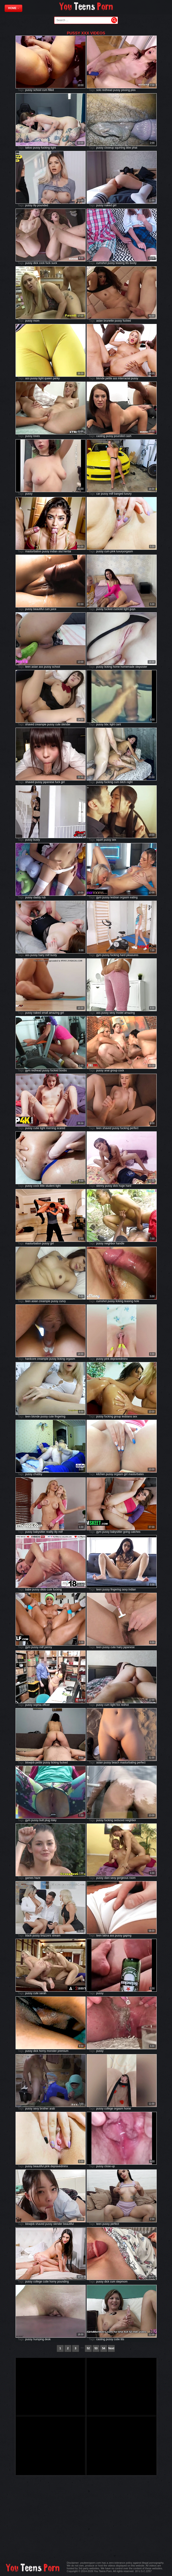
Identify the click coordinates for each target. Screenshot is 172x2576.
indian (54, 551)
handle (120, 1243)
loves (36, 436)
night (130, 782)
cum (44, 90)
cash (128, 436)
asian (99, 320)
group (113, 1070)
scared (61, 1128)
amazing (54, 1012)
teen (28, 666)
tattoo (28, 147)
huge (122, 1185)
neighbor (109, 1243)
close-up (109, 2166)
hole (136, 1301)
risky (54, 1820)
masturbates (136, 1474)
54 (103, 2348)
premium (63, 2051)
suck (54, 263)
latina (105, 1935)
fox (118, 1704)
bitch (123, 782)
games (29, 1878)
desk (48, 2339)
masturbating (128, 1762)
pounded (42, 205)
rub (43, 897)
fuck (48, 263)
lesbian (114, 897)
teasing (120, 263)
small (45, 1012)
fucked (127, 320)
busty (36, 839)
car (98, 493)
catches (135, 1531)
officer (46, 1704)
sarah (42, 1993)
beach (115, 1762)
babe (28, 1589)
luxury (128, 493)
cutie (36, 1128)
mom (36, 320)
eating (134, 897)
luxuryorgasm (124, 551)
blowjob (30, 1762)
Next (111, 2348)
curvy (62, 1301)
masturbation (33, 551)
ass (27, 378)
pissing (125, 90)
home (116, 666)
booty (133, 263)
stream (56, 1935)
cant (118, 724)
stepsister (141, 666)
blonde (100, 378)
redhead (107, 90)
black (28, 1935)
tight (53, 147)
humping (38, 2339)
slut (60, 551)
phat (134, 147)
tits (127, 263)
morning (51, 1128)
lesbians (127, 1416)
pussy (28, 90)
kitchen (100, 1474)
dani (107, 1878)
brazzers (46, 1935)
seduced (119, 1820)
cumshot (101, 263)
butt (41, 1820)
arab (52, 2108)
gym (99, 897)
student (50, 1185)
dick (35, 263)
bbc (106, 724)
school (37, 90)
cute (58, 724)
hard (123, 955)
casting (100, 436)
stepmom (121, 2281)
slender (65, 724)
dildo (43, 1589)
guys (132, 609)
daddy (37, 897)
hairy (41, 955)
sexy (112, 1012)
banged (118, 493)
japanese (48, 782)
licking (108, 666)
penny (48, 1647)
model (119, 1012)
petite (108, 378)
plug (47, 1820)
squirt (99, 839)
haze (37, 1878)
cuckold (118, 609)
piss (133, 90)
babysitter (39, 1531)
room (132, 1878)
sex (114, 839)
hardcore (30, 1358)
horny (42, 2051)
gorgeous (122, 1878)
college (108, 2108)
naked (108, 205)
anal (107, 1070)
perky (56, 378)
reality (50, 1531)
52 (88, 2348)
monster (52, 2051)
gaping (127, 1935)
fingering (60, 1416)
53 (95, 2348)
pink (112, 551)
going (126, 1531)
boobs (63, 1070)
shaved (29, 724)
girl (114, 205)
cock (42, 263)
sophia (37, 1704)
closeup (109, 147)
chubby (37, 1474)
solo (98, 90)
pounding (63, 2281)
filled (51, 90)
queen (48, 378)
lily (34, 205)
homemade (127, 666)
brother (44, 2108)
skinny (100, 1185)
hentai (67, 551)
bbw (128, 147)
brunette (109, 320)
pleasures (132, 955)
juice (53, 609)
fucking (45, 147)
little (42, 1185)
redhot (125, 1704)
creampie (40, 724)
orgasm (124, 897)
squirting (120, 147)
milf (111, 493)
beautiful (38, 609)
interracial (124, 378)
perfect (134, 1128)
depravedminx (119, 1358)
